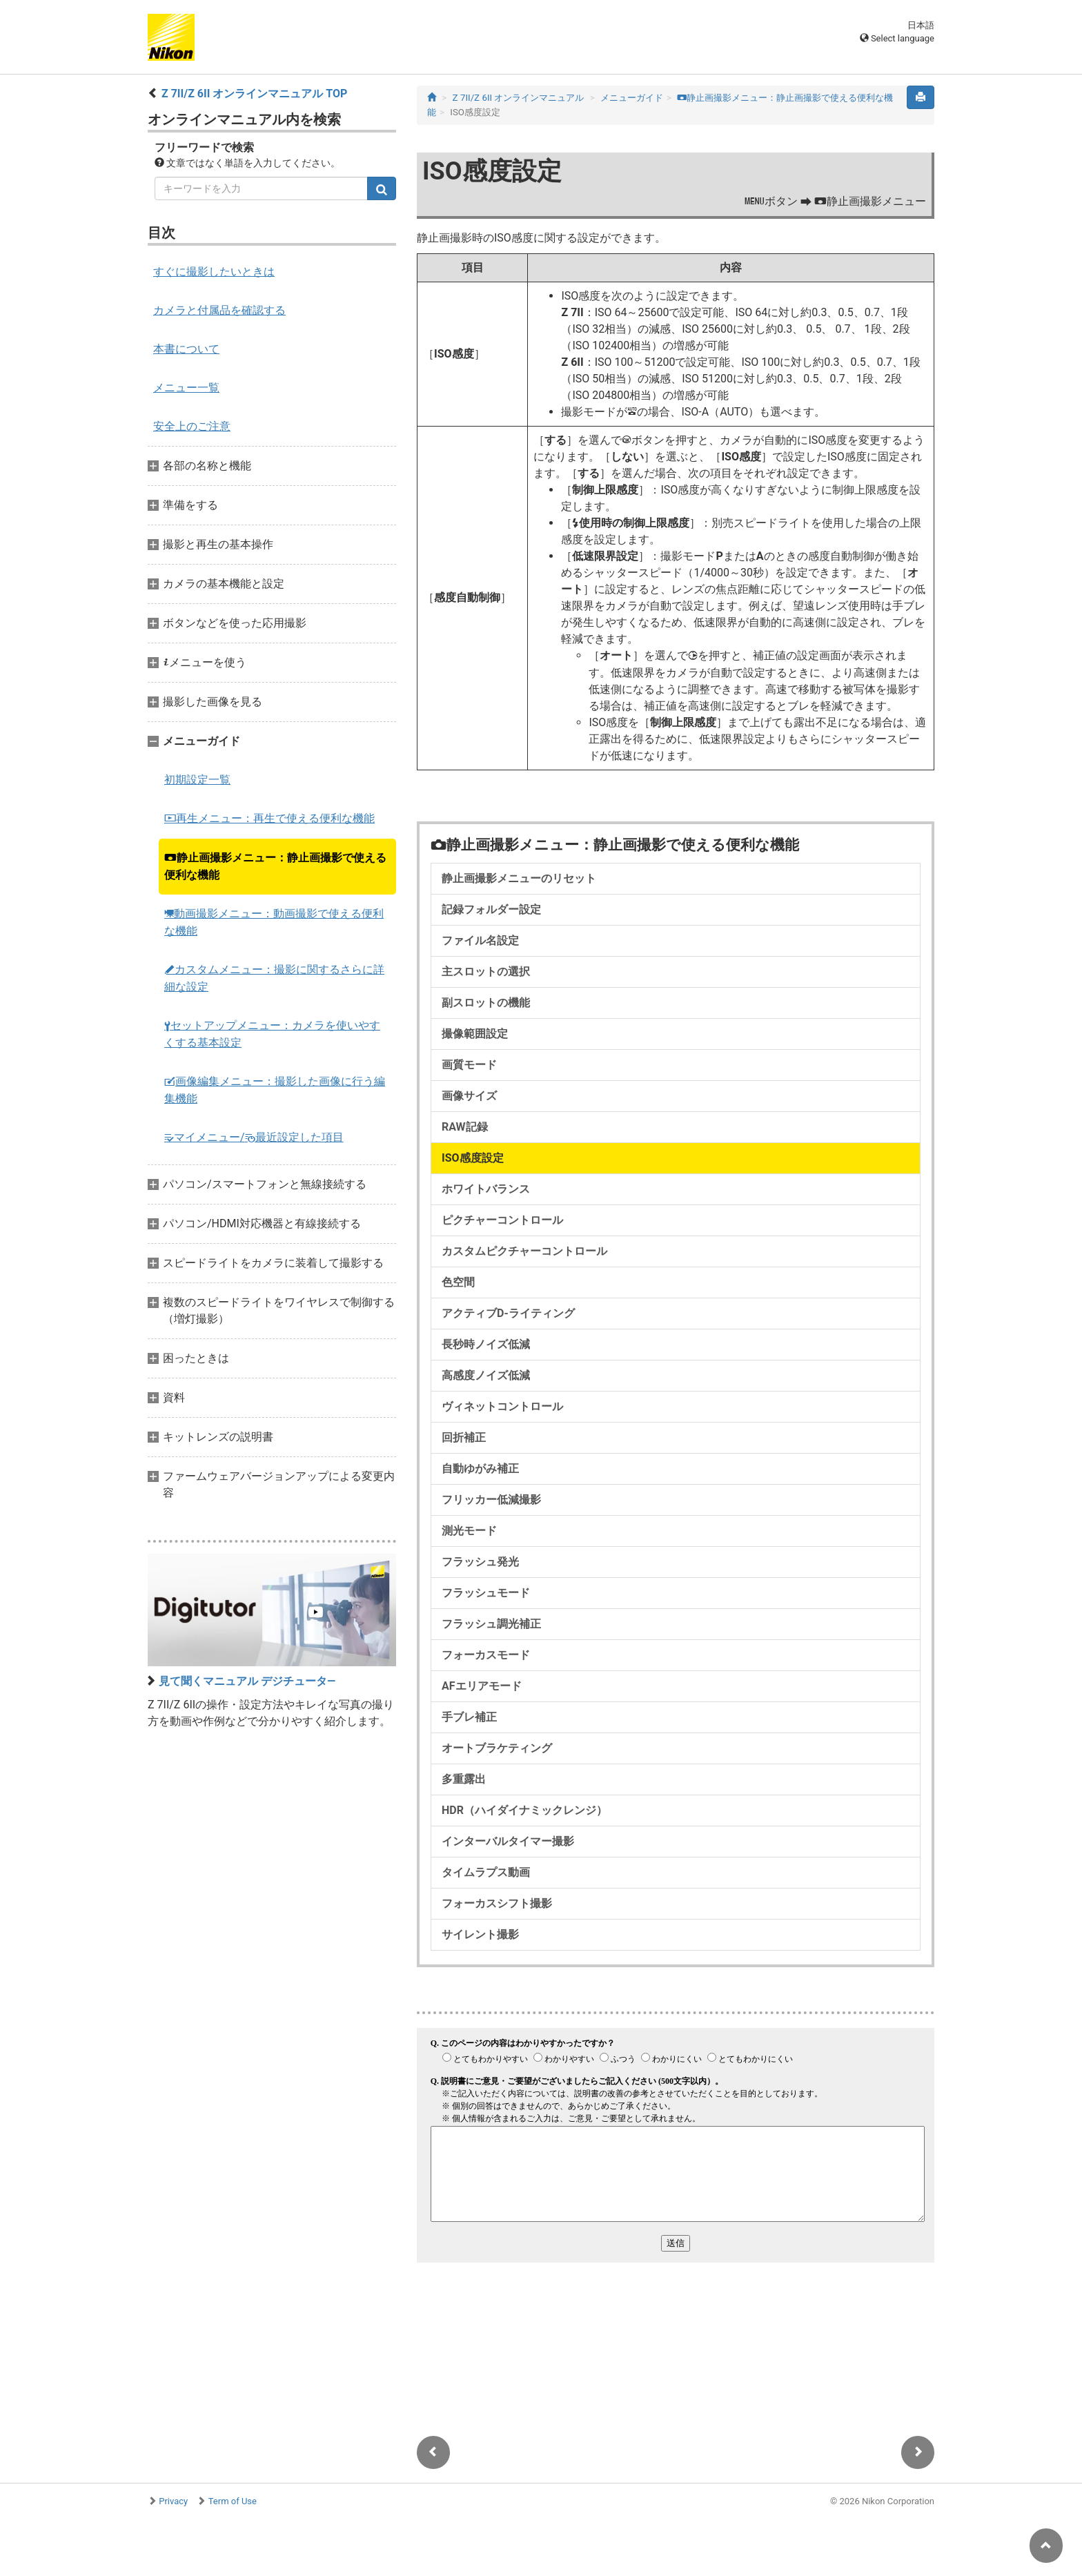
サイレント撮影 (480, 1934)
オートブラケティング (497, 1748)
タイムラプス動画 (486, 1872)
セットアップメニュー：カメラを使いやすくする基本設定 (272, 1034)
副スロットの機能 (486, 1002)
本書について (186, 348)
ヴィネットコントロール (502, 1406)
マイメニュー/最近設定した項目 (254, 1137)
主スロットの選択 (486, 971)
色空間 (458, 1282)
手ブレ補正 (469, 1717)
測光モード (469, 1530)
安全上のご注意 (191, 426)
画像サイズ (469, 1095)
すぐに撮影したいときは (214, 271)
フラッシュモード (486, 1592)
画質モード (469, 1064)
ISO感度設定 (473, 1157)
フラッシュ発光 (480, 1561)
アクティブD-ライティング (508, 1313)
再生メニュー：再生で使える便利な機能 (269, 818)
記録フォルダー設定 (491, 909)
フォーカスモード (486, 1654)
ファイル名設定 (480, 940)
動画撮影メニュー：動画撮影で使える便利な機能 (274, 922)
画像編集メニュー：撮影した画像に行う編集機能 (274, 1090)
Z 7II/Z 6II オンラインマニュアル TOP (254, 93)
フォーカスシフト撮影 (497, 1903)
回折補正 (464, 1437)
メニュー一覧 (186, 387)
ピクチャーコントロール (502, 1220)
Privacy (173, 2501)
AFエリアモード (482, 1685)
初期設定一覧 (197, 779)
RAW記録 (465, 1126)
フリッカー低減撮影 (491, 1499)
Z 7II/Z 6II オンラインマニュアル (518, 97)
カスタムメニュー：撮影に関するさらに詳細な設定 (274, 978)
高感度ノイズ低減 (486, 1375)
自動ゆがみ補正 (480, 1468)
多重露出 (464, 1779)
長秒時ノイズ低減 (486, 1344)
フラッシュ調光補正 (491, 1623)
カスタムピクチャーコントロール (524, 1251)
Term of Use (232, 2501)
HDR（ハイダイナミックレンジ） (524, 1810)
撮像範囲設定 (475, 1033)
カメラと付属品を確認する (219, 310)
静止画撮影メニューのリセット (519, 878)
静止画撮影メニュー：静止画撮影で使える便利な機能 (275, 866)
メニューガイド (631, 97)
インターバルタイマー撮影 (508, 1841)
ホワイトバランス (486, 1189)
